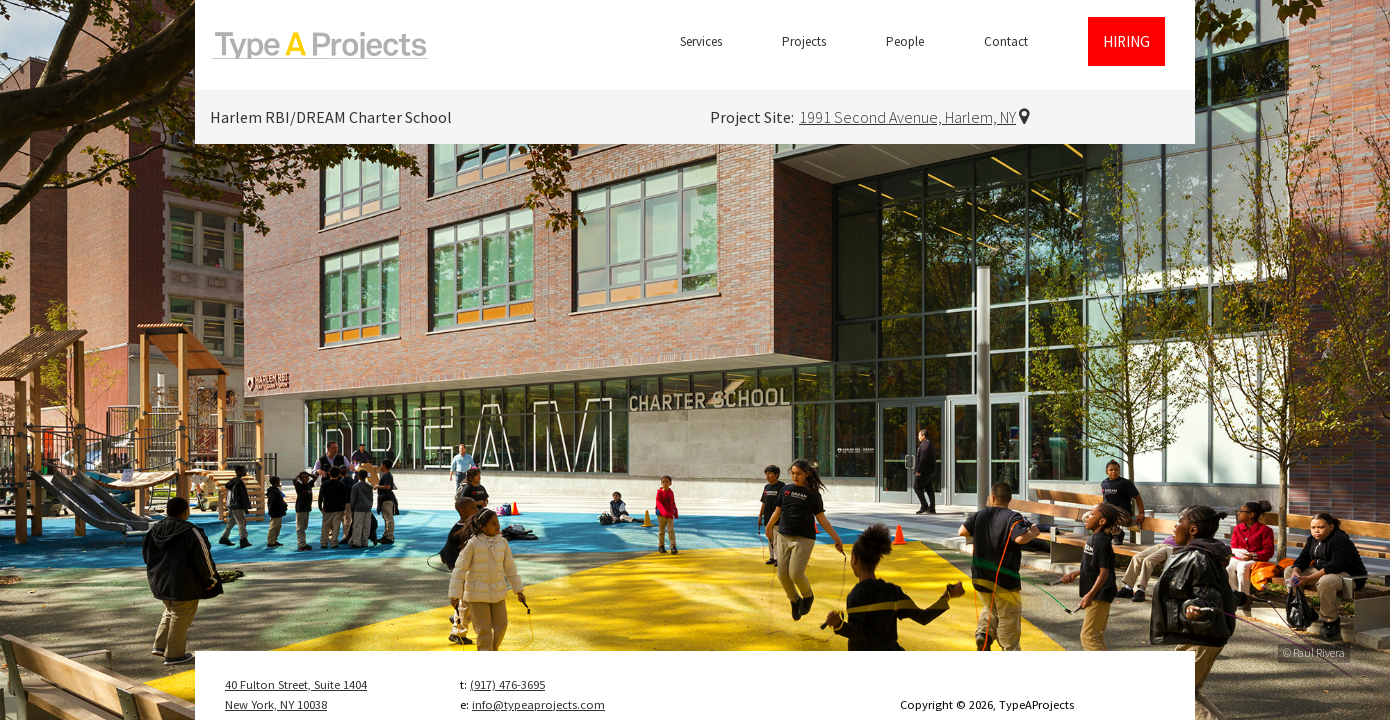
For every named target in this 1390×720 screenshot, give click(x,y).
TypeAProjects (320, 45)
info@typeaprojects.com (538, 704)
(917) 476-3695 (507, 684)
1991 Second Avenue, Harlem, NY (907, 117)
